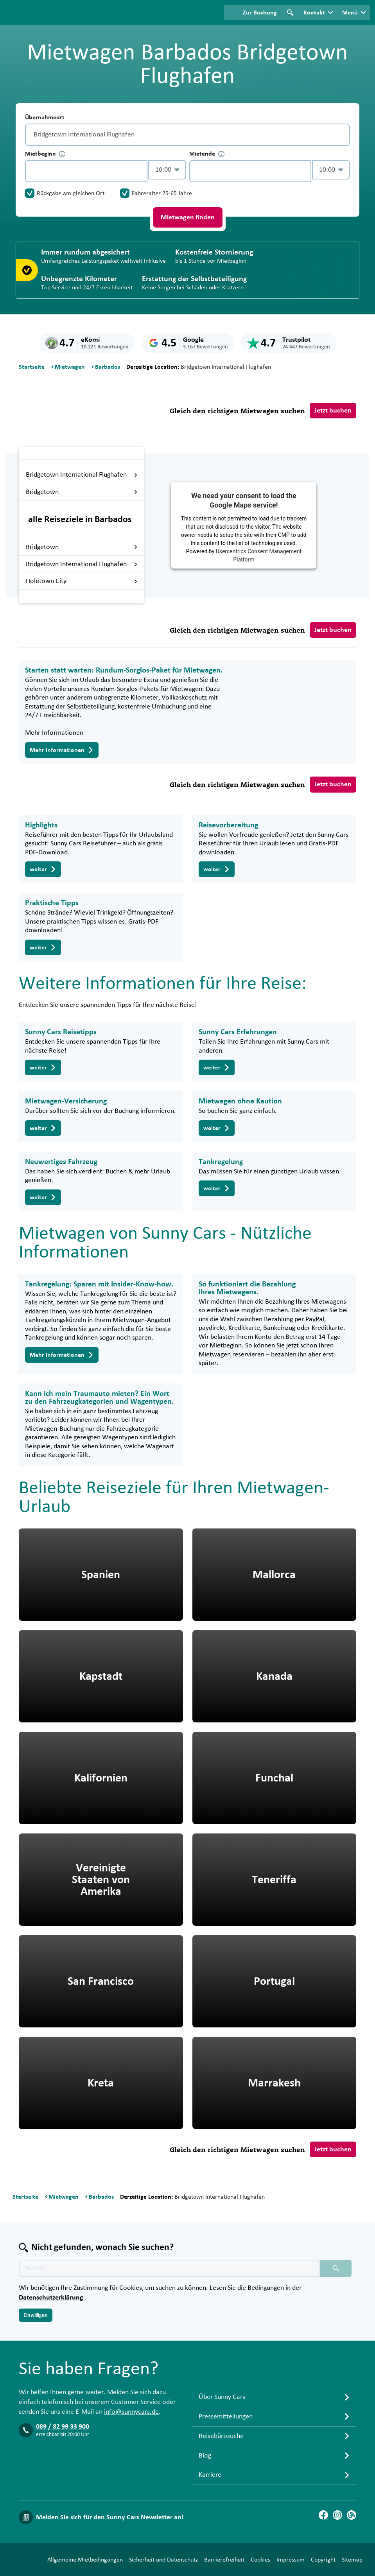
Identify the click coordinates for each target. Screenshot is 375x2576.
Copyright (288, 2562)
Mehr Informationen (62, 750)
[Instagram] (337, 2501)
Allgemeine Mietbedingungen (50, 2562)
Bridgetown (82, 491)
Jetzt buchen (333, 410)
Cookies (225, 2562)
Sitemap (317, 2562)
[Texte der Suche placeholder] (169, 2254)
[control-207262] (86, 171)
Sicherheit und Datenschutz (128, 2562)
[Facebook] (323, 2501)
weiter (43, 869)
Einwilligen (35, 2301)
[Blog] (351, 2501)
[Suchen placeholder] (336, 2254)
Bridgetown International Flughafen (82, 474)
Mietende (206, 154)
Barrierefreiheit (189, 2562)
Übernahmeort (45, 117)
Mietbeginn (45, 154)
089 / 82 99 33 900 (62, 2412)
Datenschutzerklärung (52, 2283)
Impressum (256, 2562)
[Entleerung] (342, 135)
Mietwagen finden (188, 217)
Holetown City (82, 581)
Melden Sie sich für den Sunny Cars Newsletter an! (110, 2503)
